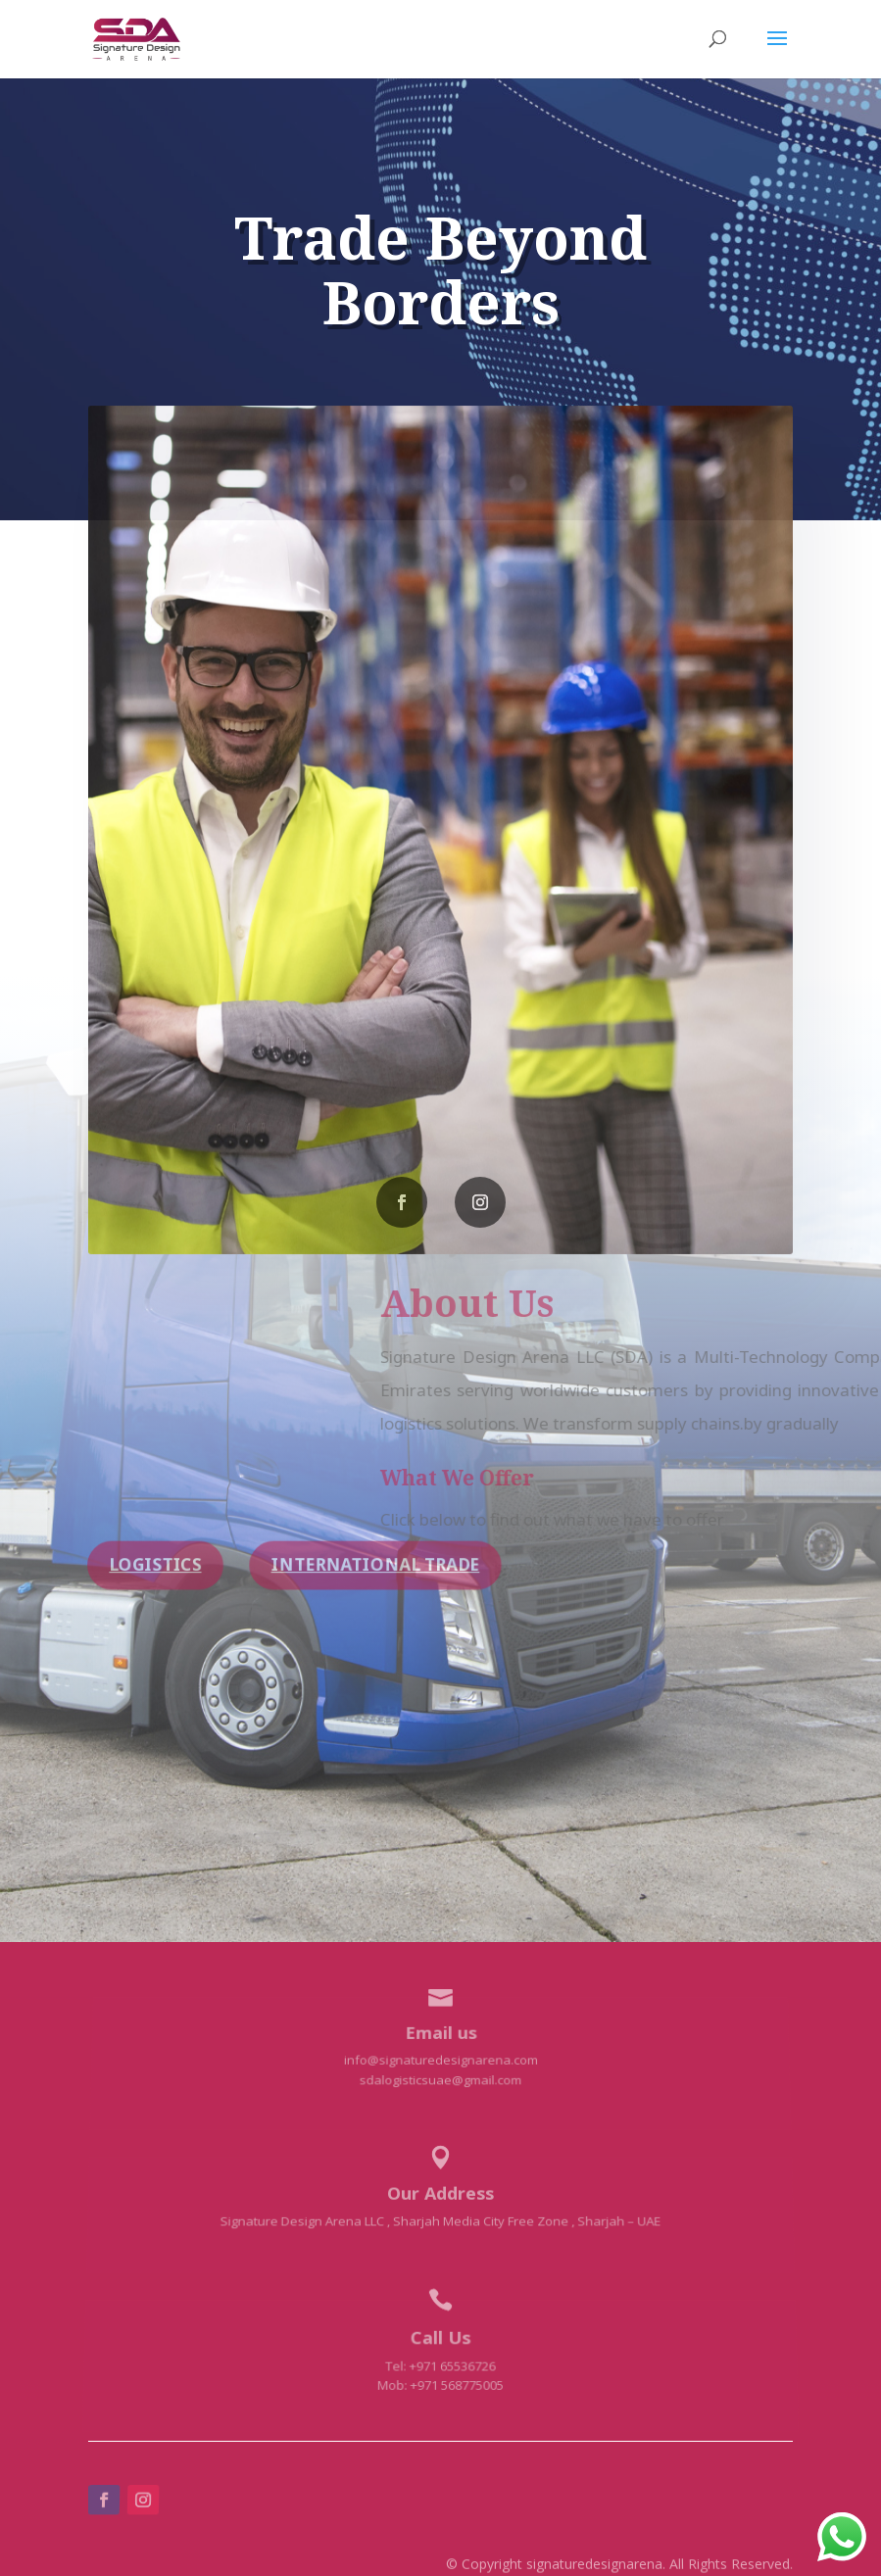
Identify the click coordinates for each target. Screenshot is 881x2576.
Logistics (155, 1564)
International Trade (375, 1564)
